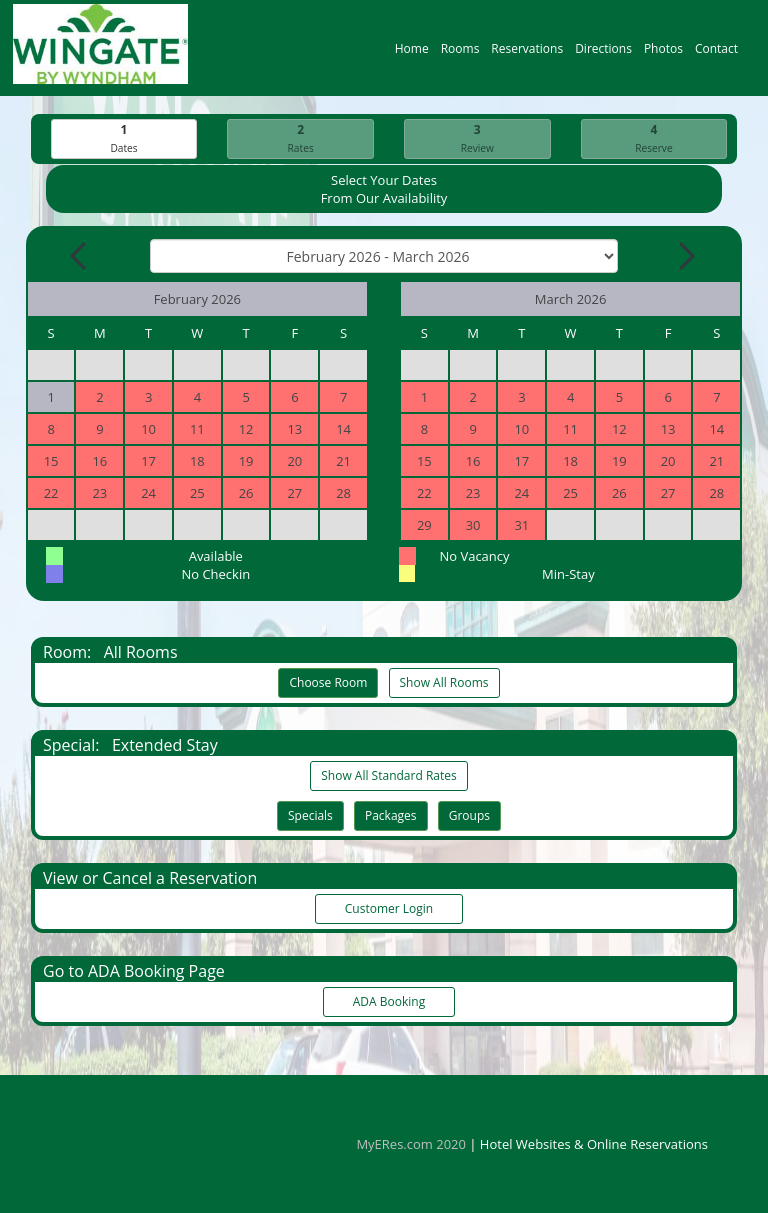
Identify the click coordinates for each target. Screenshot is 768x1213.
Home (412, 53)
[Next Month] (685, 257)
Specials (310, 816)
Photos (663, 53)
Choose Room (328, 683)
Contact (716, 53)
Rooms (460, 53)
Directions (603, 53)
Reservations (527, 53)
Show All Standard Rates (388, 776)
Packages (391, 816)
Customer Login (389, 909)
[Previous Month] (80, 257)
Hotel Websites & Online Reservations (594, 1144)
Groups (469, 816)
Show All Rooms (444, 683)
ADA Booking (389, 1002)
